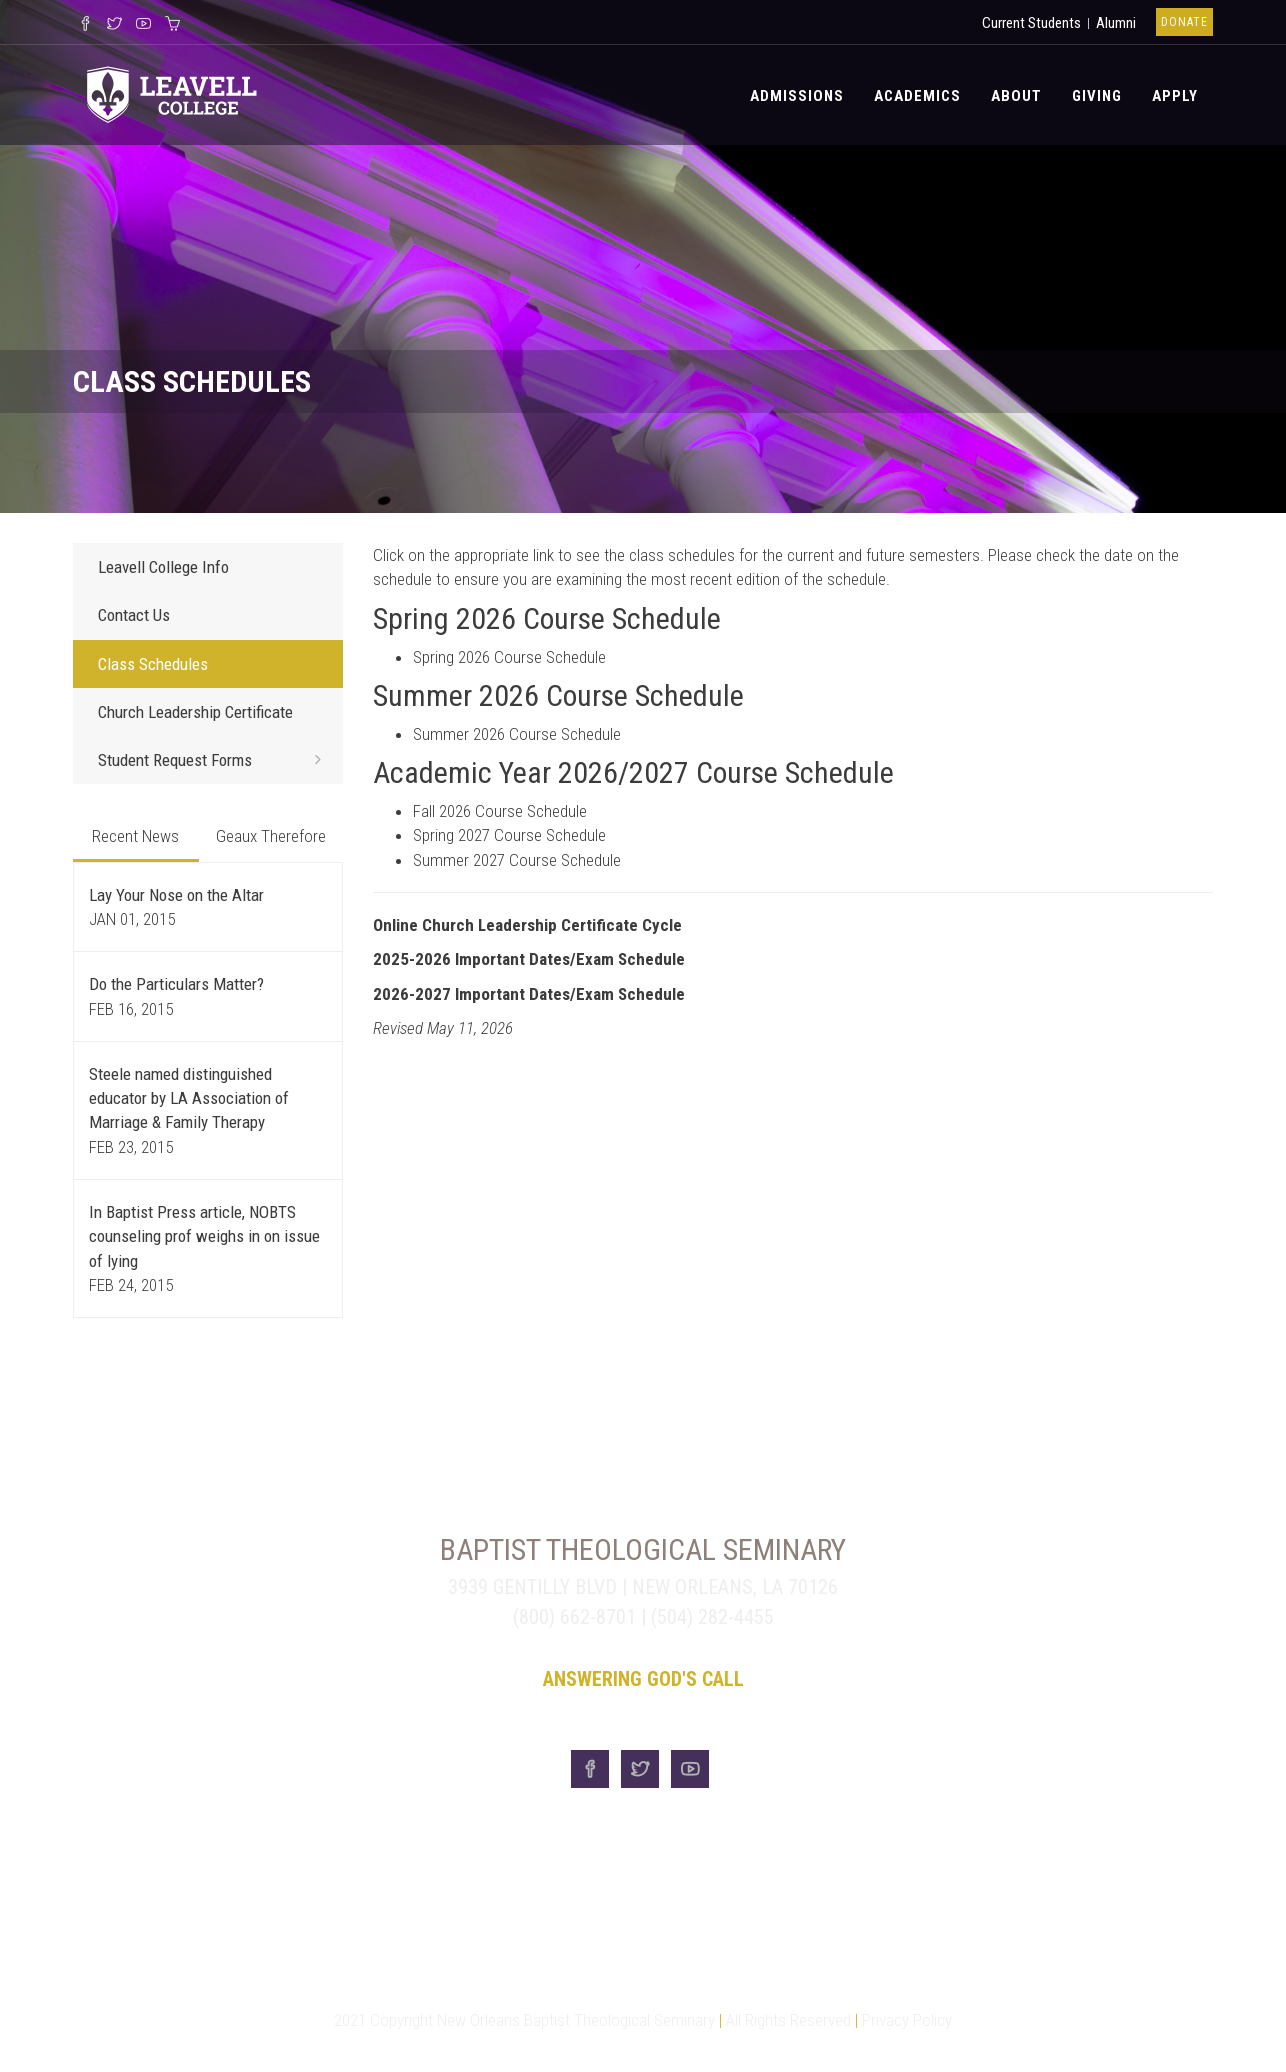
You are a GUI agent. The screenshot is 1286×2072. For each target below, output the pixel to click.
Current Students (1031, 23)
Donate (1184, 22)
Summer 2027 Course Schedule (517, 860)
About (1016, 96)
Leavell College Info (163, 567)
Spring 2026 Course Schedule (509, 657)
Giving (1097, 96)
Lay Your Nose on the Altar (176, 895)
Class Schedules (153, 664)
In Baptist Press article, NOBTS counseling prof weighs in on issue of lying (204, 1236)
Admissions (797, 96)
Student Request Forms (215, 759)
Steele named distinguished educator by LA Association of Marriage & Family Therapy (189, 1098)
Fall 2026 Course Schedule (500, 811)
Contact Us (134, 615)
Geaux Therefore (271, 836)
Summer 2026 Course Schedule (517, 734)
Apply (1175, 96)
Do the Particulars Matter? (176, 984)
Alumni (1116, 23)
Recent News (135, 836)
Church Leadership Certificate (195, 712)
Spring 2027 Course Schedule (509, 835)
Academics (917, 96)
